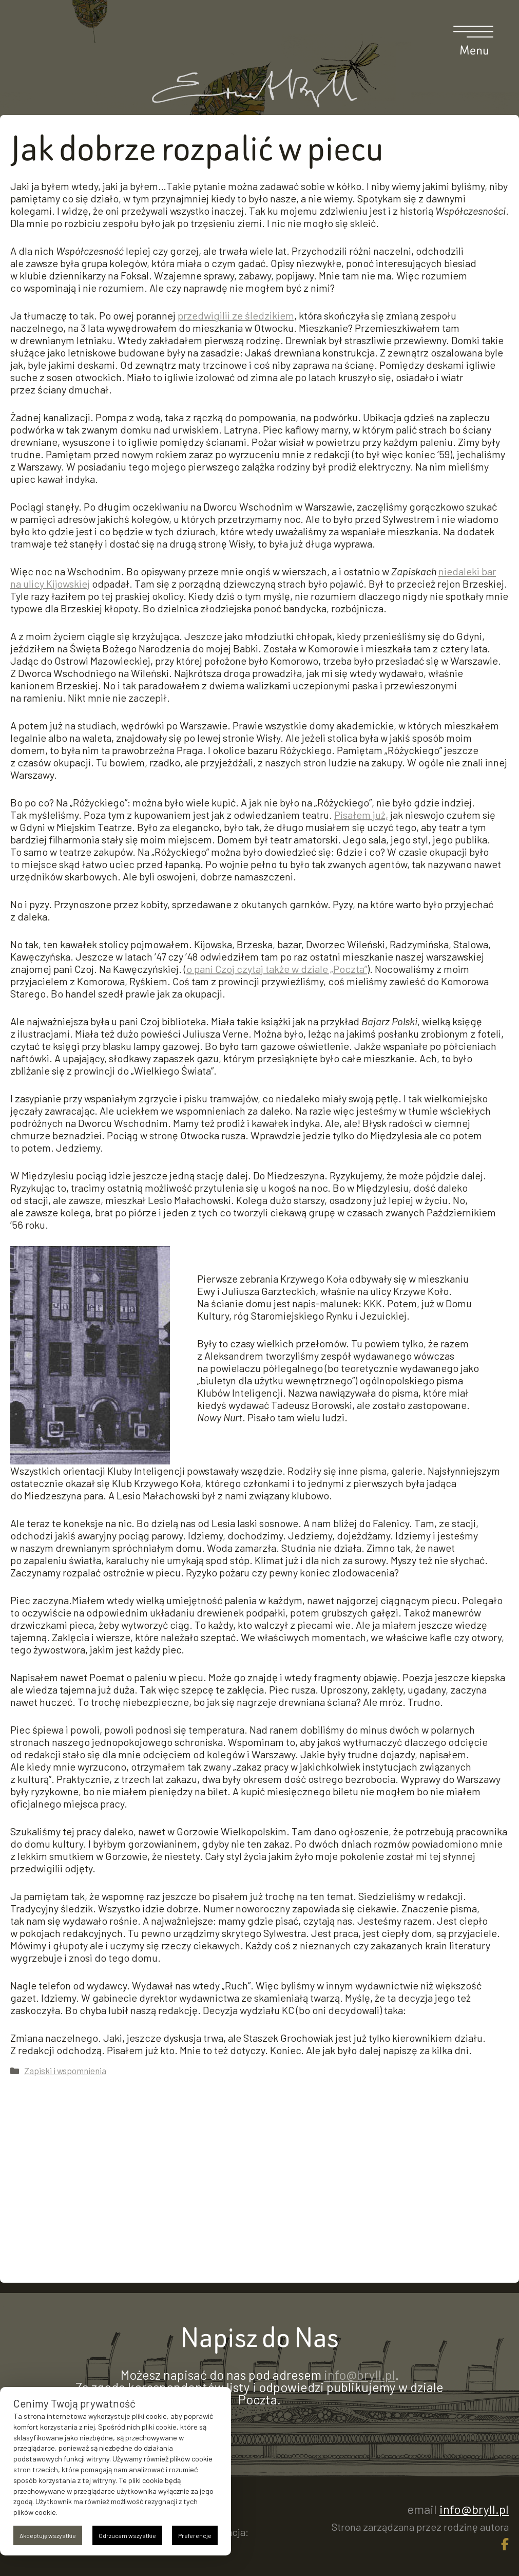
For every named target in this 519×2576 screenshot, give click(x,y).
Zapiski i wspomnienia (65, 2070)
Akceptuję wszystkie (48, 2535)
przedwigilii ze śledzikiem (236, 315)
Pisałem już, (361, 814)
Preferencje (195, 2535)
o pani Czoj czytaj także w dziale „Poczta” (276, 969)
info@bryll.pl (359, 2374)
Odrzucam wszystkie (127, 2535)
